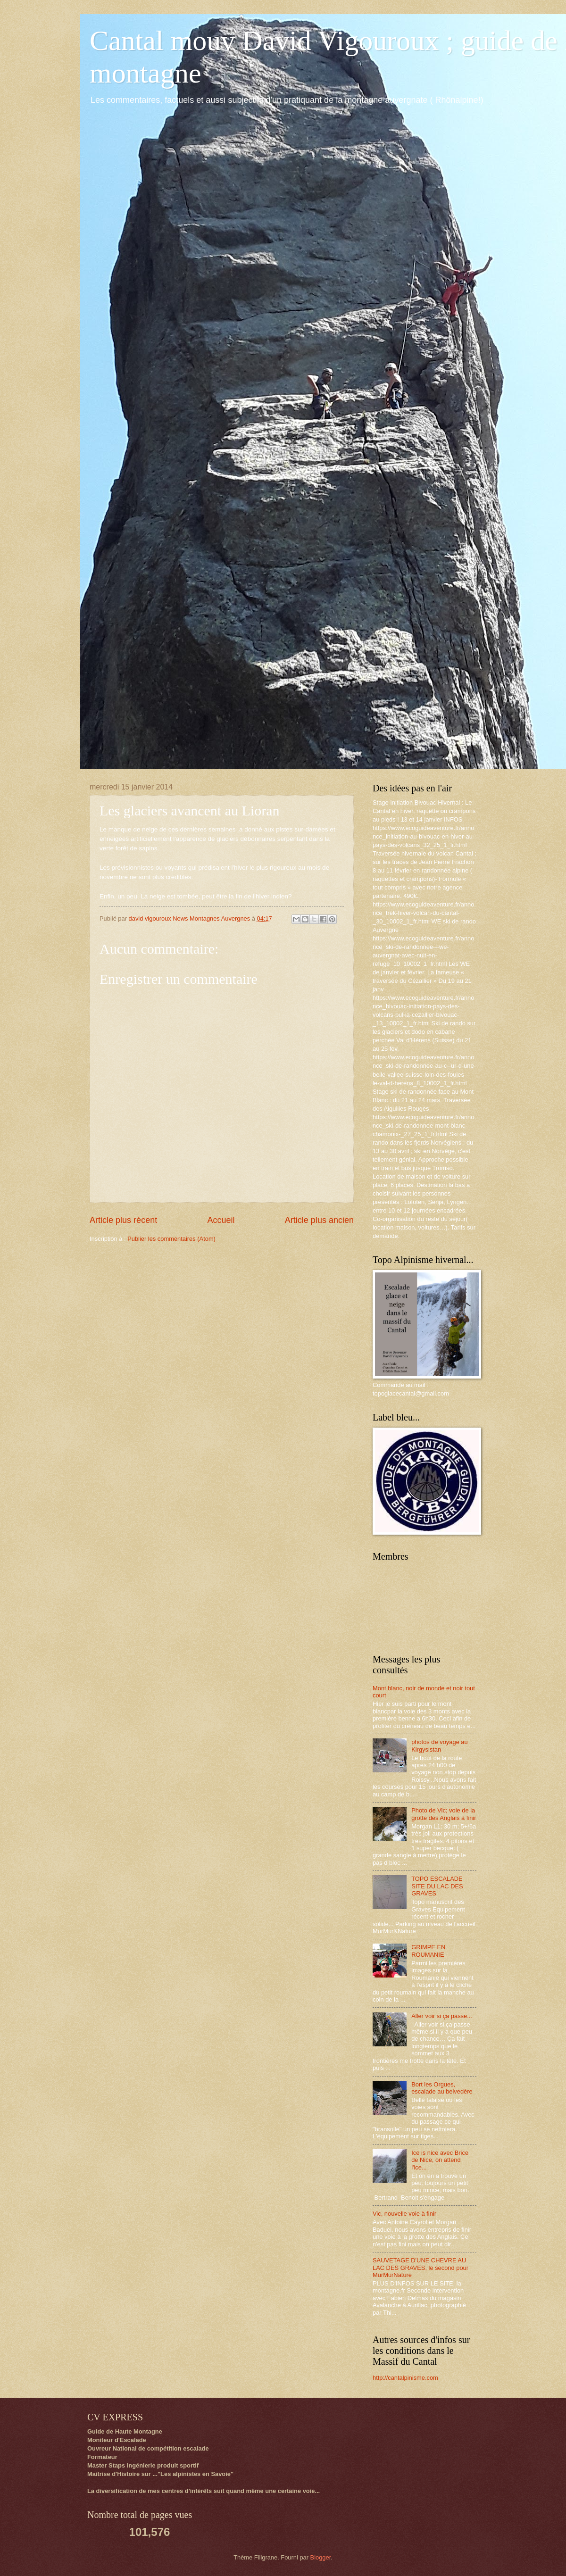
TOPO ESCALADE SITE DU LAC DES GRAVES (437, 1886)
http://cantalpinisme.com (405, 2377)
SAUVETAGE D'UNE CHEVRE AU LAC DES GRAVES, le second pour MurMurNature (420, 2267)
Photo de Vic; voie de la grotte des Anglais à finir (443, 1814)
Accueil (220, 1220)
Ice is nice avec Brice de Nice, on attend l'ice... (439, 2160)
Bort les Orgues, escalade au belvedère (442, 2088)
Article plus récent (123, 1220)
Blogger (320, 2557)
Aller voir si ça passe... (441, 2015)
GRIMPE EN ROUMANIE (428, 1951)
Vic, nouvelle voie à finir (404, 2213)
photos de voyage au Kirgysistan (439, 1745)
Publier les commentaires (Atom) (171, 1238)
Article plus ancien (319, 1220)
